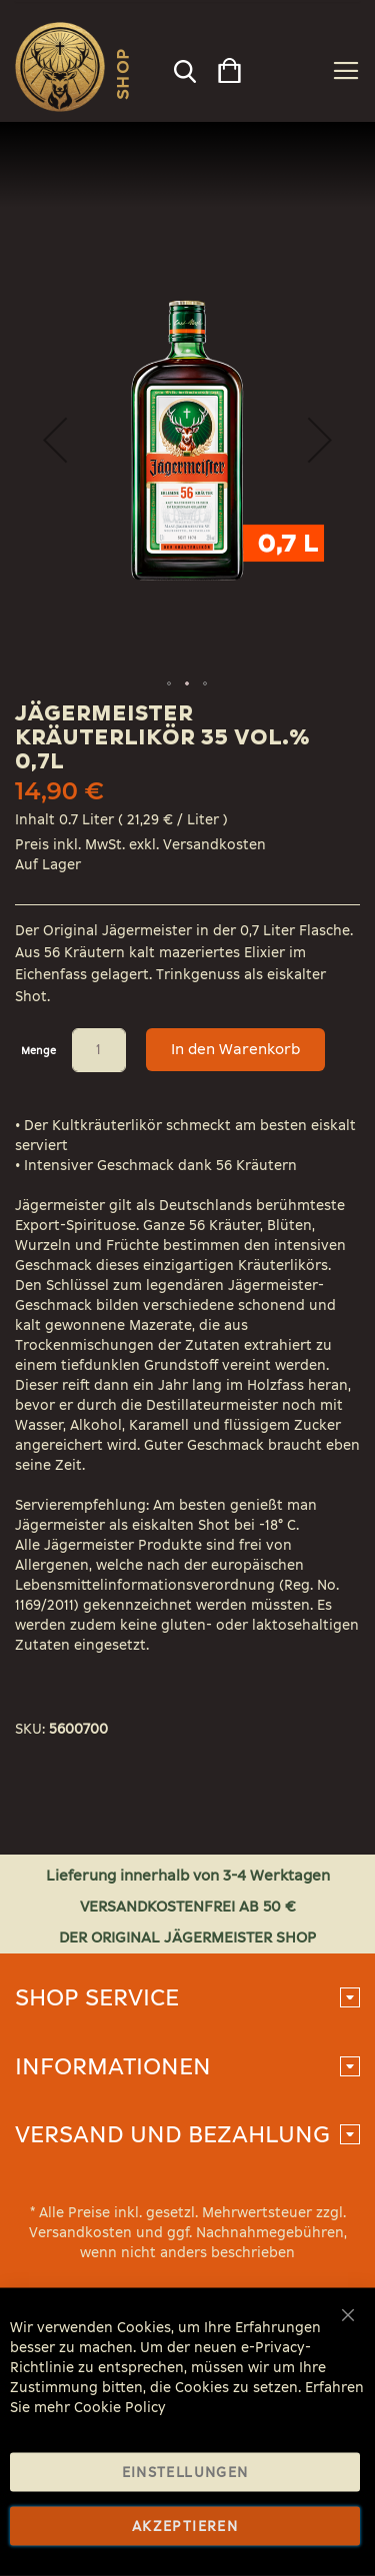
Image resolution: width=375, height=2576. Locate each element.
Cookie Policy (120, 2407)
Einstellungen (185, 2472)
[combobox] (183, 66)
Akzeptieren (185, 2526)
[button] (55, 439)
